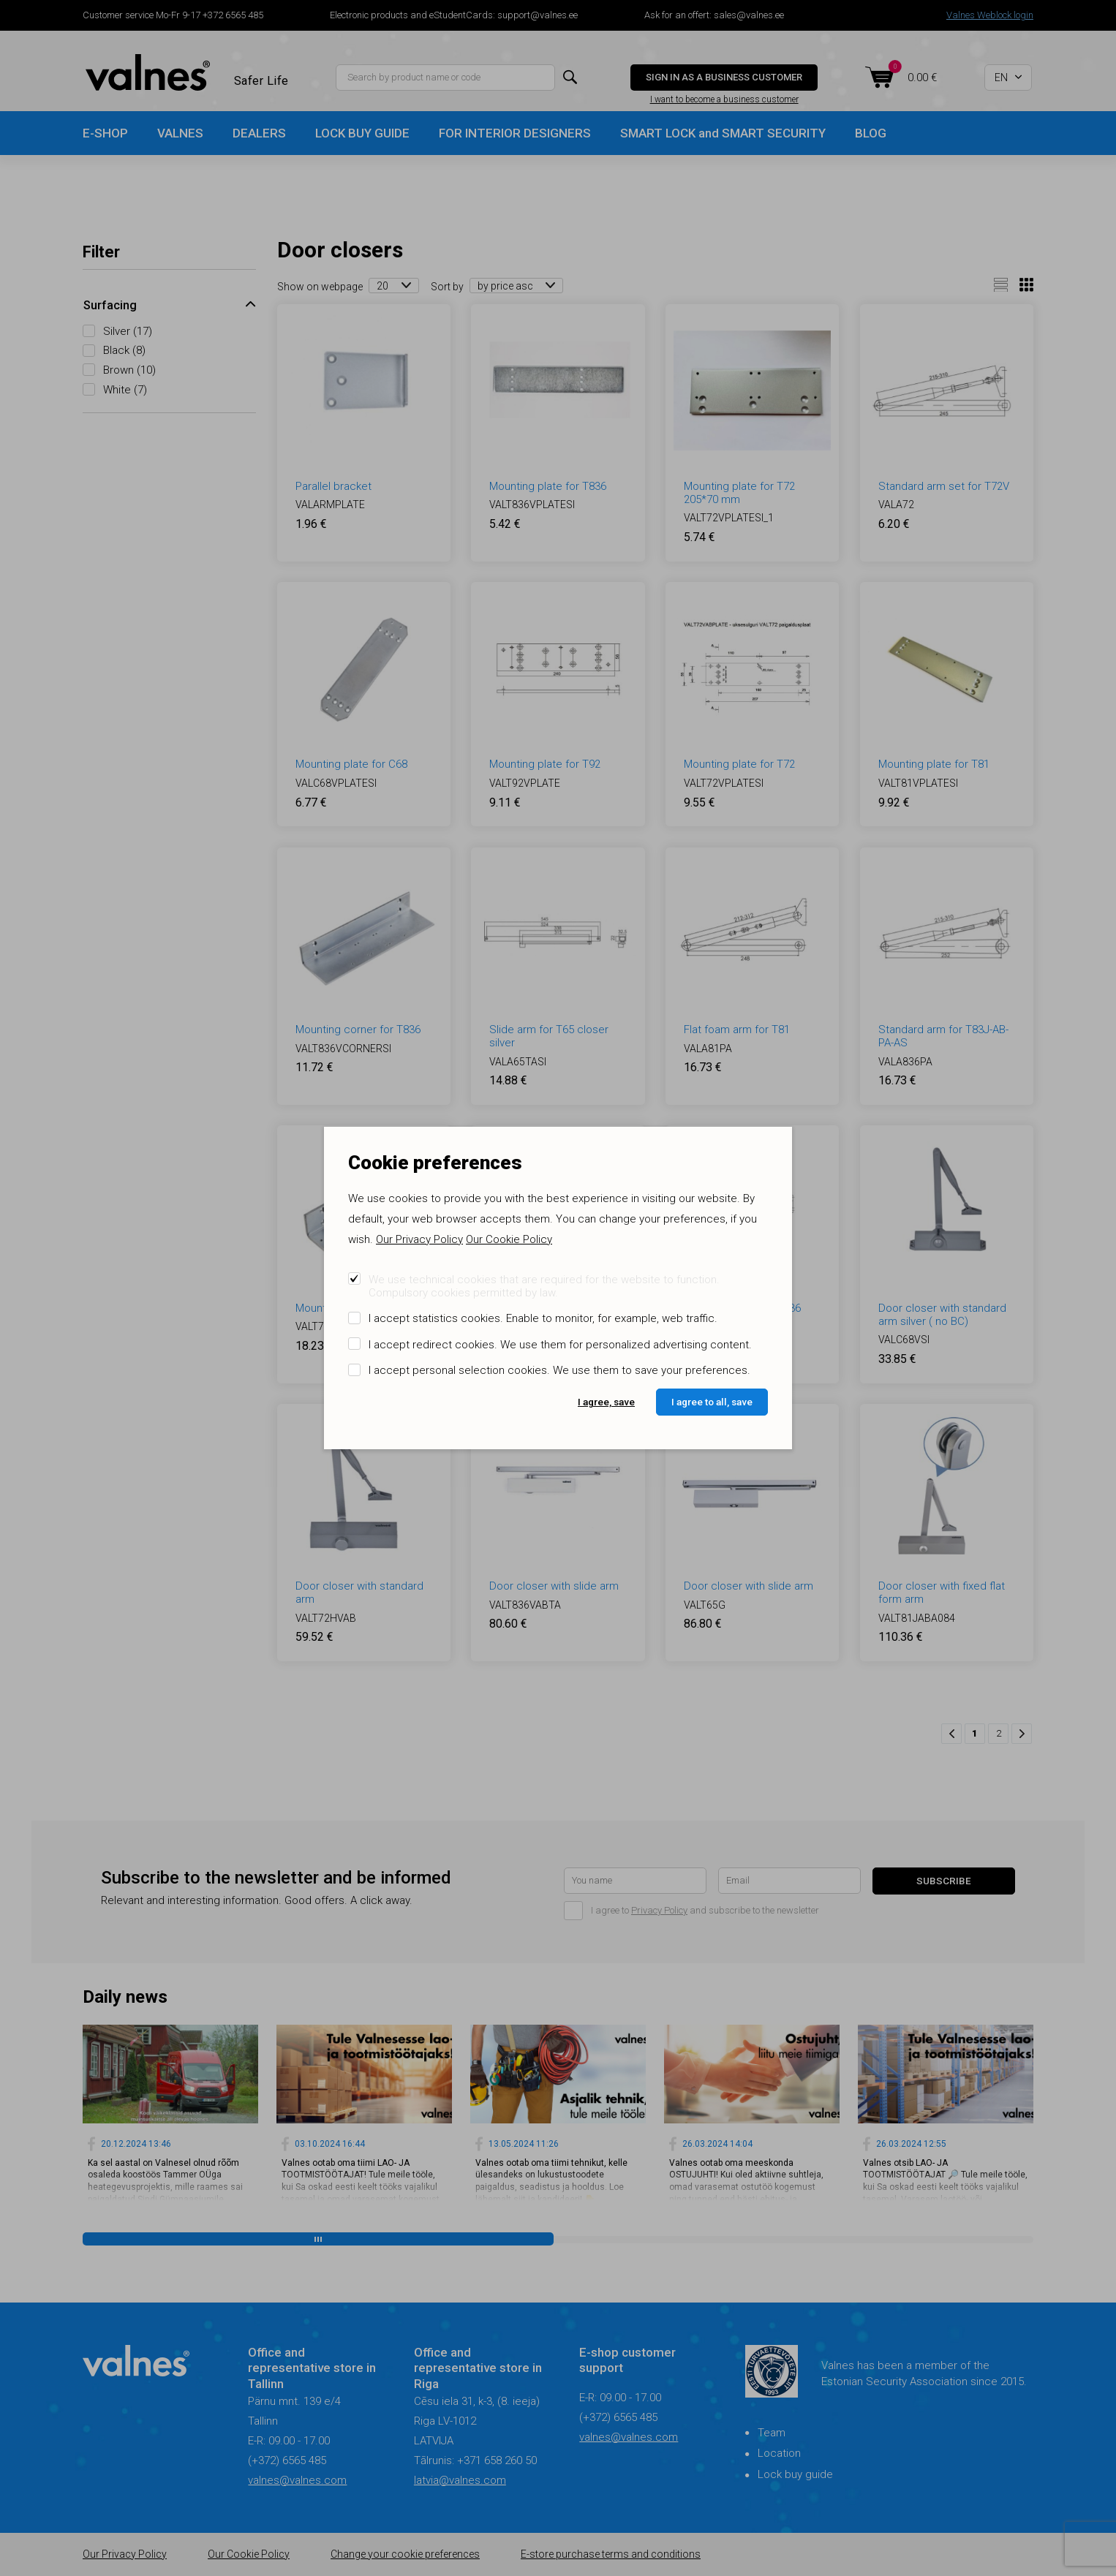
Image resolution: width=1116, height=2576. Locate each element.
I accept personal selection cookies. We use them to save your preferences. (559, 1370)
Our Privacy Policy (419, 1239)
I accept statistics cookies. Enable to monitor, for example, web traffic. (543, 1318)
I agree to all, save (712, 1402)
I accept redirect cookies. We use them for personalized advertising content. (560, 1344)
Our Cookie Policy (509, 1239)
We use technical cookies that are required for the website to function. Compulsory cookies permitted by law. (544, 1286)
